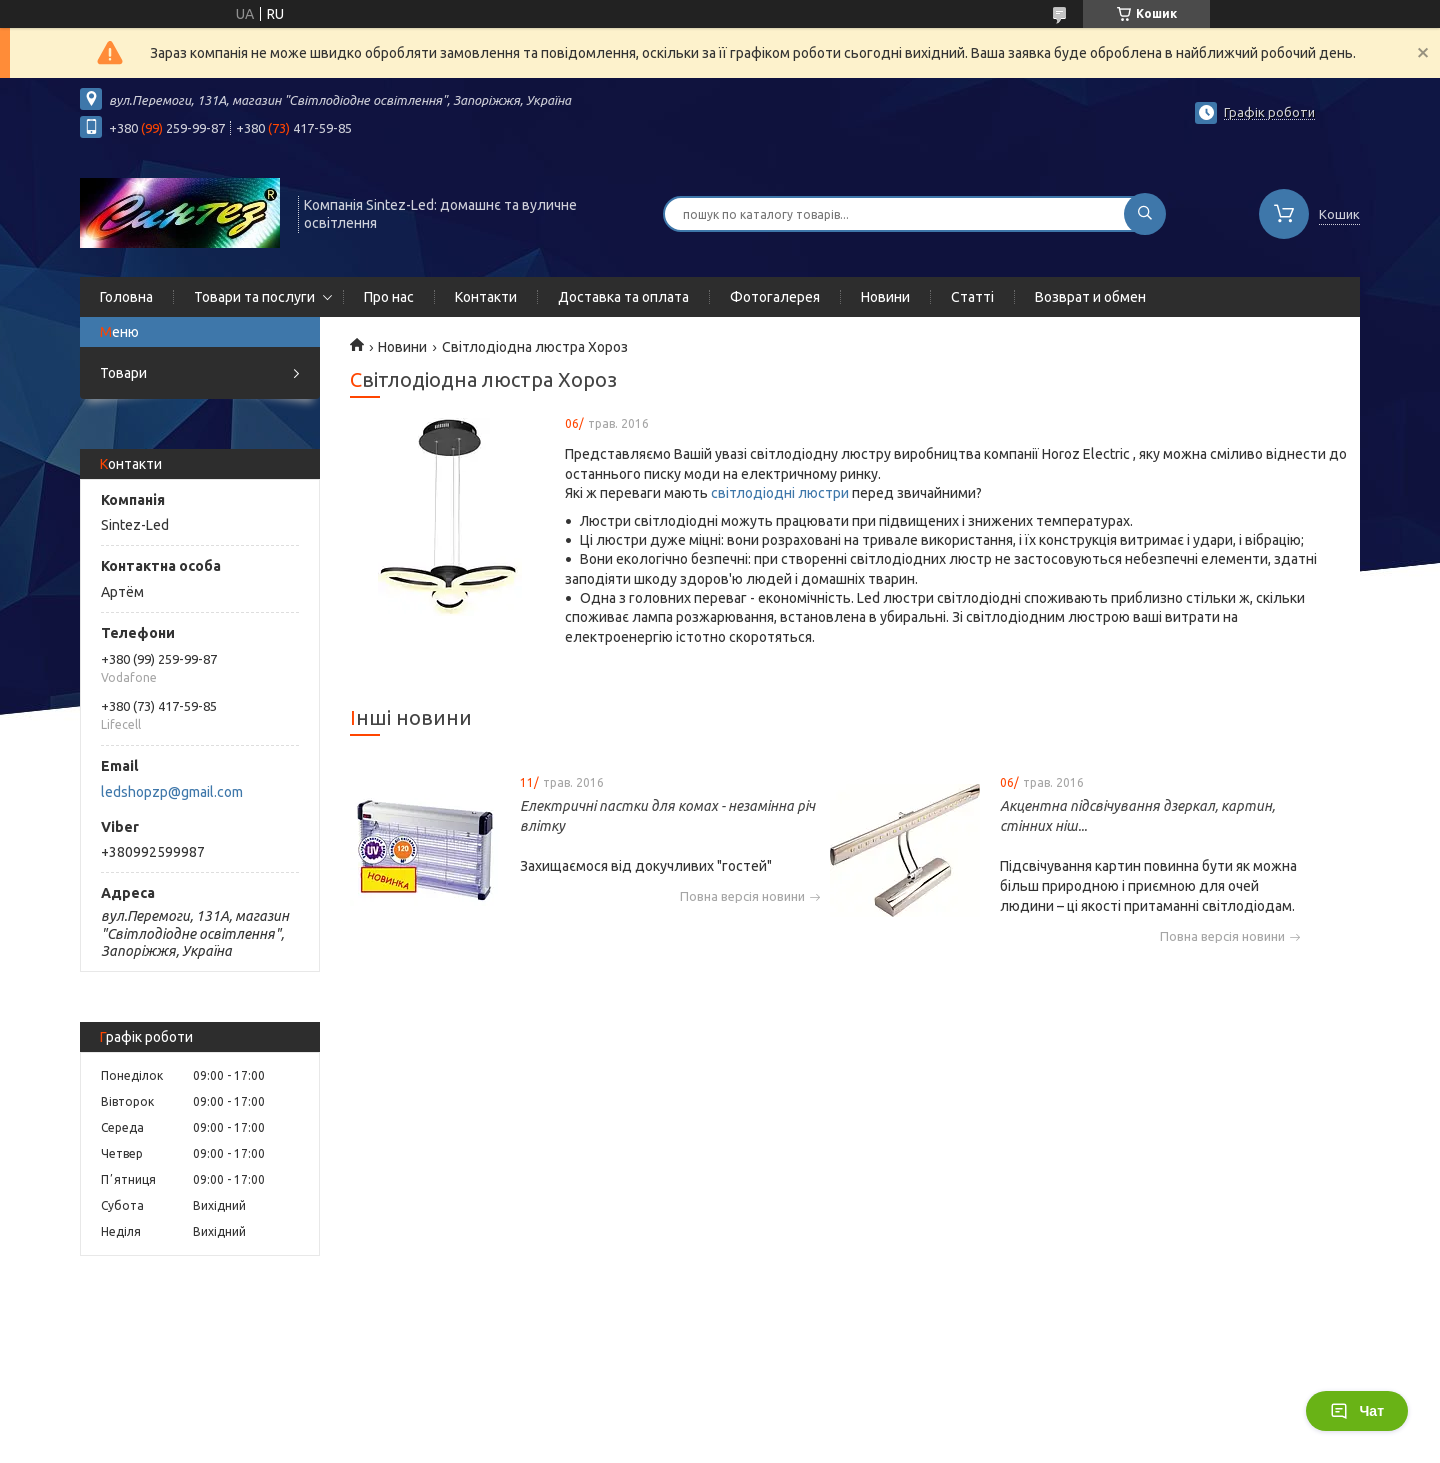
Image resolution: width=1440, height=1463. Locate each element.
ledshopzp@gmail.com (172, 792)
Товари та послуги (254, 297)
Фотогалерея (775, 297)
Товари (123, 373)
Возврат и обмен (1090, 297)
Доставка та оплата (623, 297)
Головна (126, 297)
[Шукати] (1145, 214)
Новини (885, 297)
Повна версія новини (742, 896)
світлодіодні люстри (780, 493)
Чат (1357, 1411)
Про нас (389, 297)
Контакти (486, 297)
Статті (972, 297)
